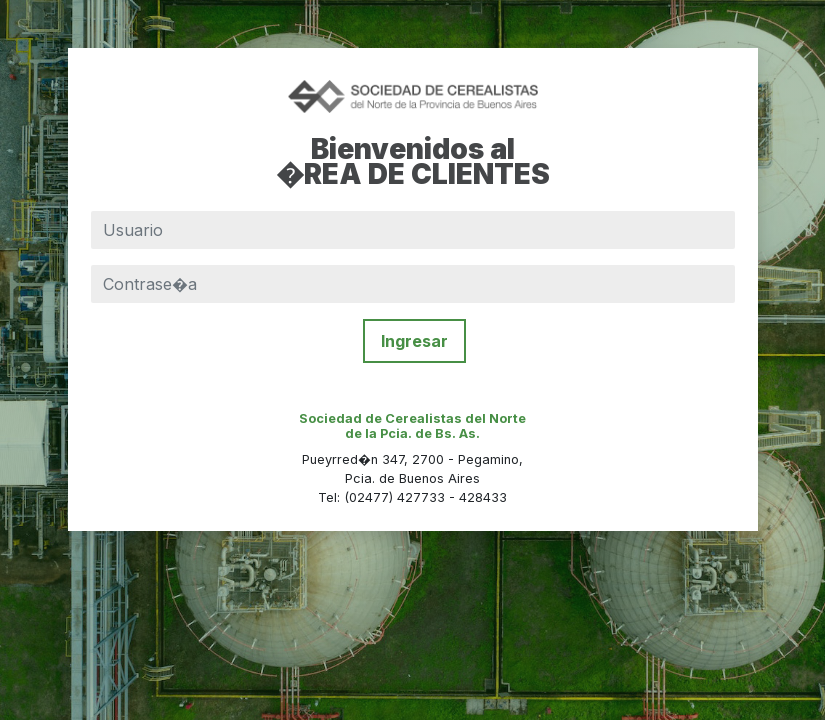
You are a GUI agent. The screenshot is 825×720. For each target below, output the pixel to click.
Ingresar (414, 341)
